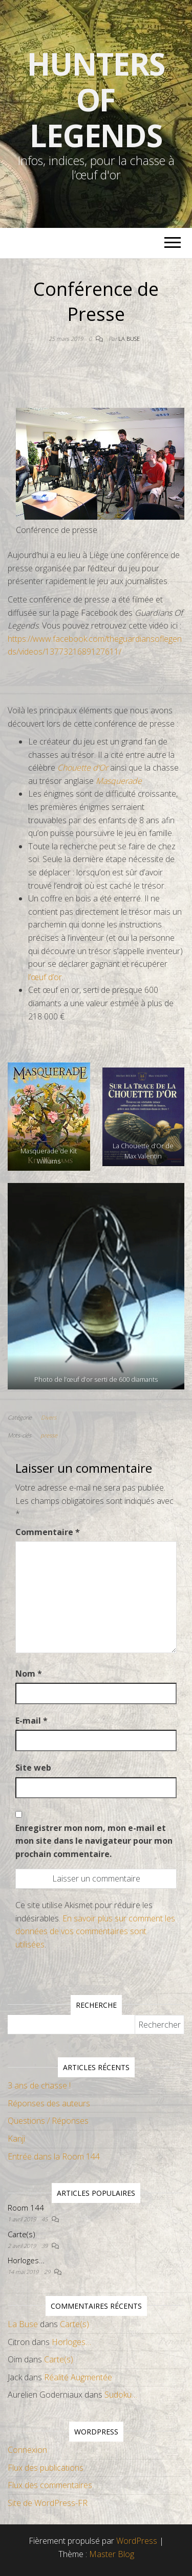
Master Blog (111, 2554)
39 (45, 2245)
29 (48, 2272)
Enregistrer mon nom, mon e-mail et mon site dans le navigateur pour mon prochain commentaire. (94, 1841)
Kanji (16, 2138)
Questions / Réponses (48, 2120)
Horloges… (26, 2260)
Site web (33, 1767)
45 (45, 2219)
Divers (48, 1417)
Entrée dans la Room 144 (54, 2156)
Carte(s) (21, 2234)
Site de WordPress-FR (48, 2503)
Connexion (27, 2449)
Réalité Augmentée (78, 2377)
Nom (28, 1673)
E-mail (31, 1720)
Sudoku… (120, 2394)
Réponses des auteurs (49, 2103)
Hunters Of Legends (96, 99)
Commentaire (47, 1532)
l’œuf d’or (45, 977)
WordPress (136, 2540)
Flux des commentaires (50, 2485)
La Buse (129, 338)
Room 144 (26, 2207)
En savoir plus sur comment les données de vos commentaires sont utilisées (95, 1931)
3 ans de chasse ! (39, 2085)
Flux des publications (45, 2467)
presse (48, 1435)
